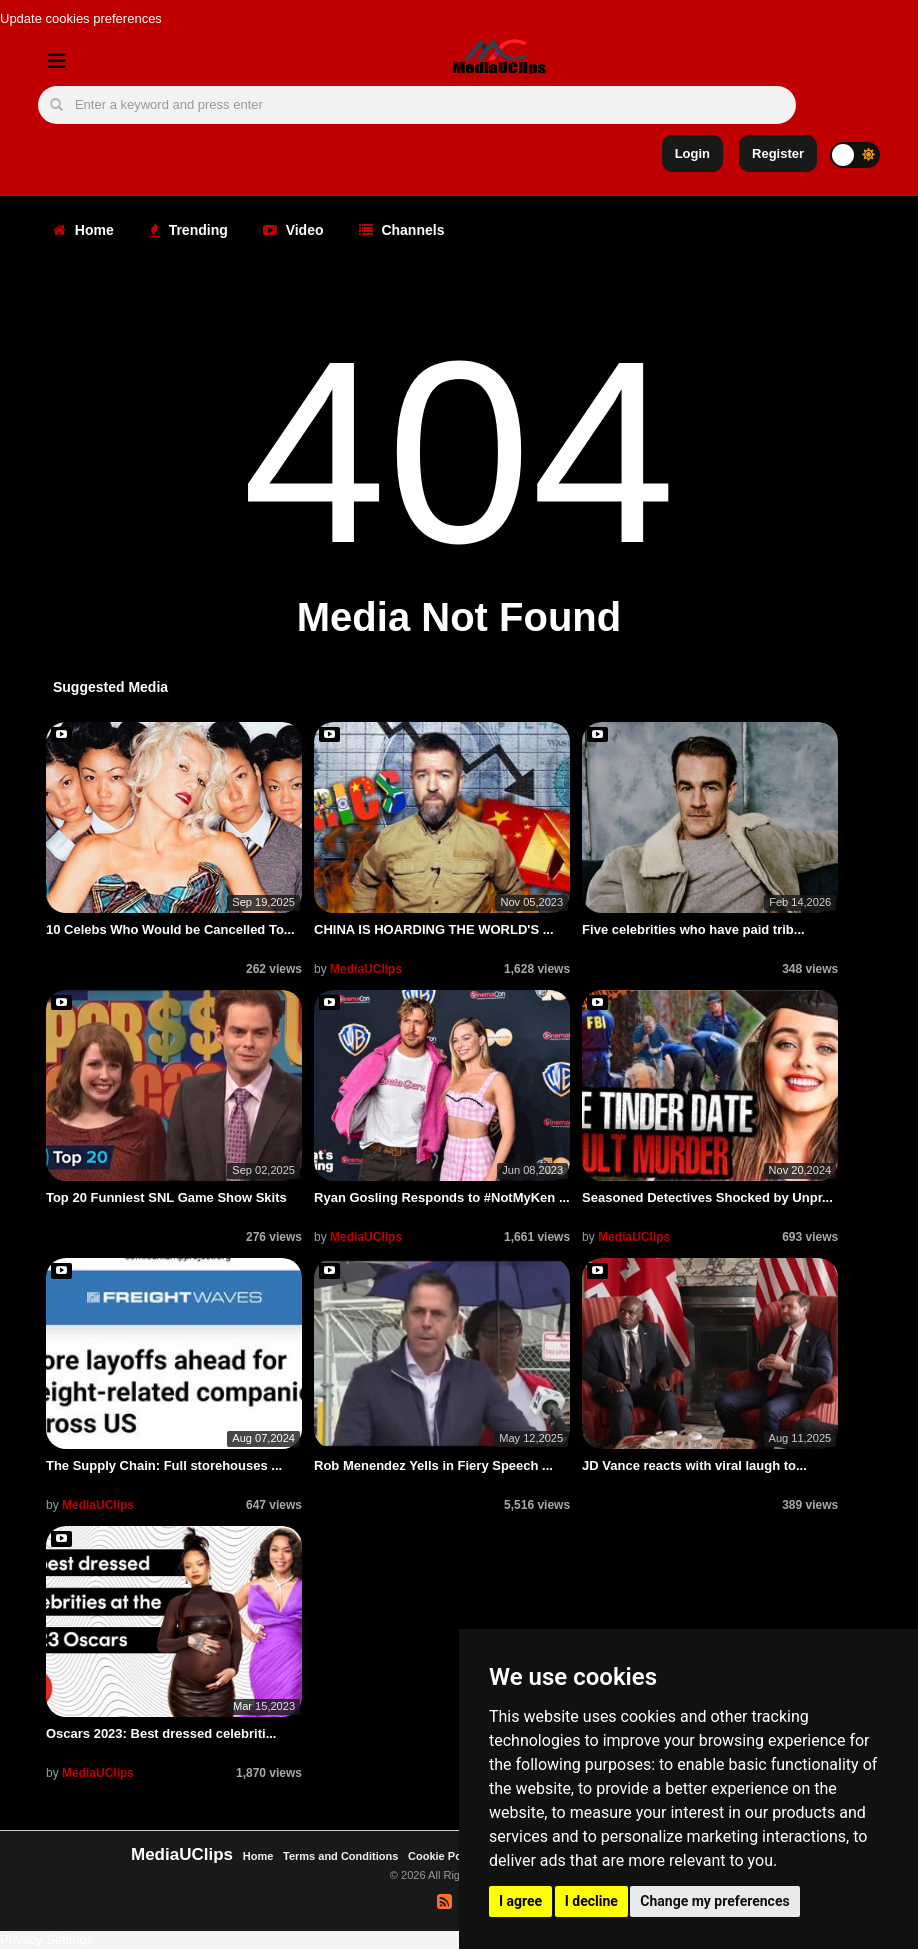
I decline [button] (591, 1901)
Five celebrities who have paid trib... (693, 929)
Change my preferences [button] (714, 1901)
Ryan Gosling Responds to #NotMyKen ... (442, 1197)
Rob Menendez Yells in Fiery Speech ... (433, 1465)
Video (293, 230)
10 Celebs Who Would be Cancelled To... (170, 929)
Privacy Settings (46, 1939)
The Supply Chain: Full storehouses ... (164, 1465)
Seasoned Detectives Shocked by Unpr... (707, 1197)
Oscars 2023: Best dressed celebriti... (161, 1733)
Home (83, 230)
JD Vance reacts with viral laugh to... (694, 1465)
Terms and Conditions (340, 1856)
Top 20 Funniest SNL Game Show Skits (166, 1197)
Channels (402, 230)
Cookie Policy (445, 1856)
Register (778, 153)
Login (692, 153)
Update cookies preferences (81, 18)
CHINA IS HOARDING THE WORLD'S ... (434, 929)
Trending (188, 230)
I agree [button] (520, 1901)
